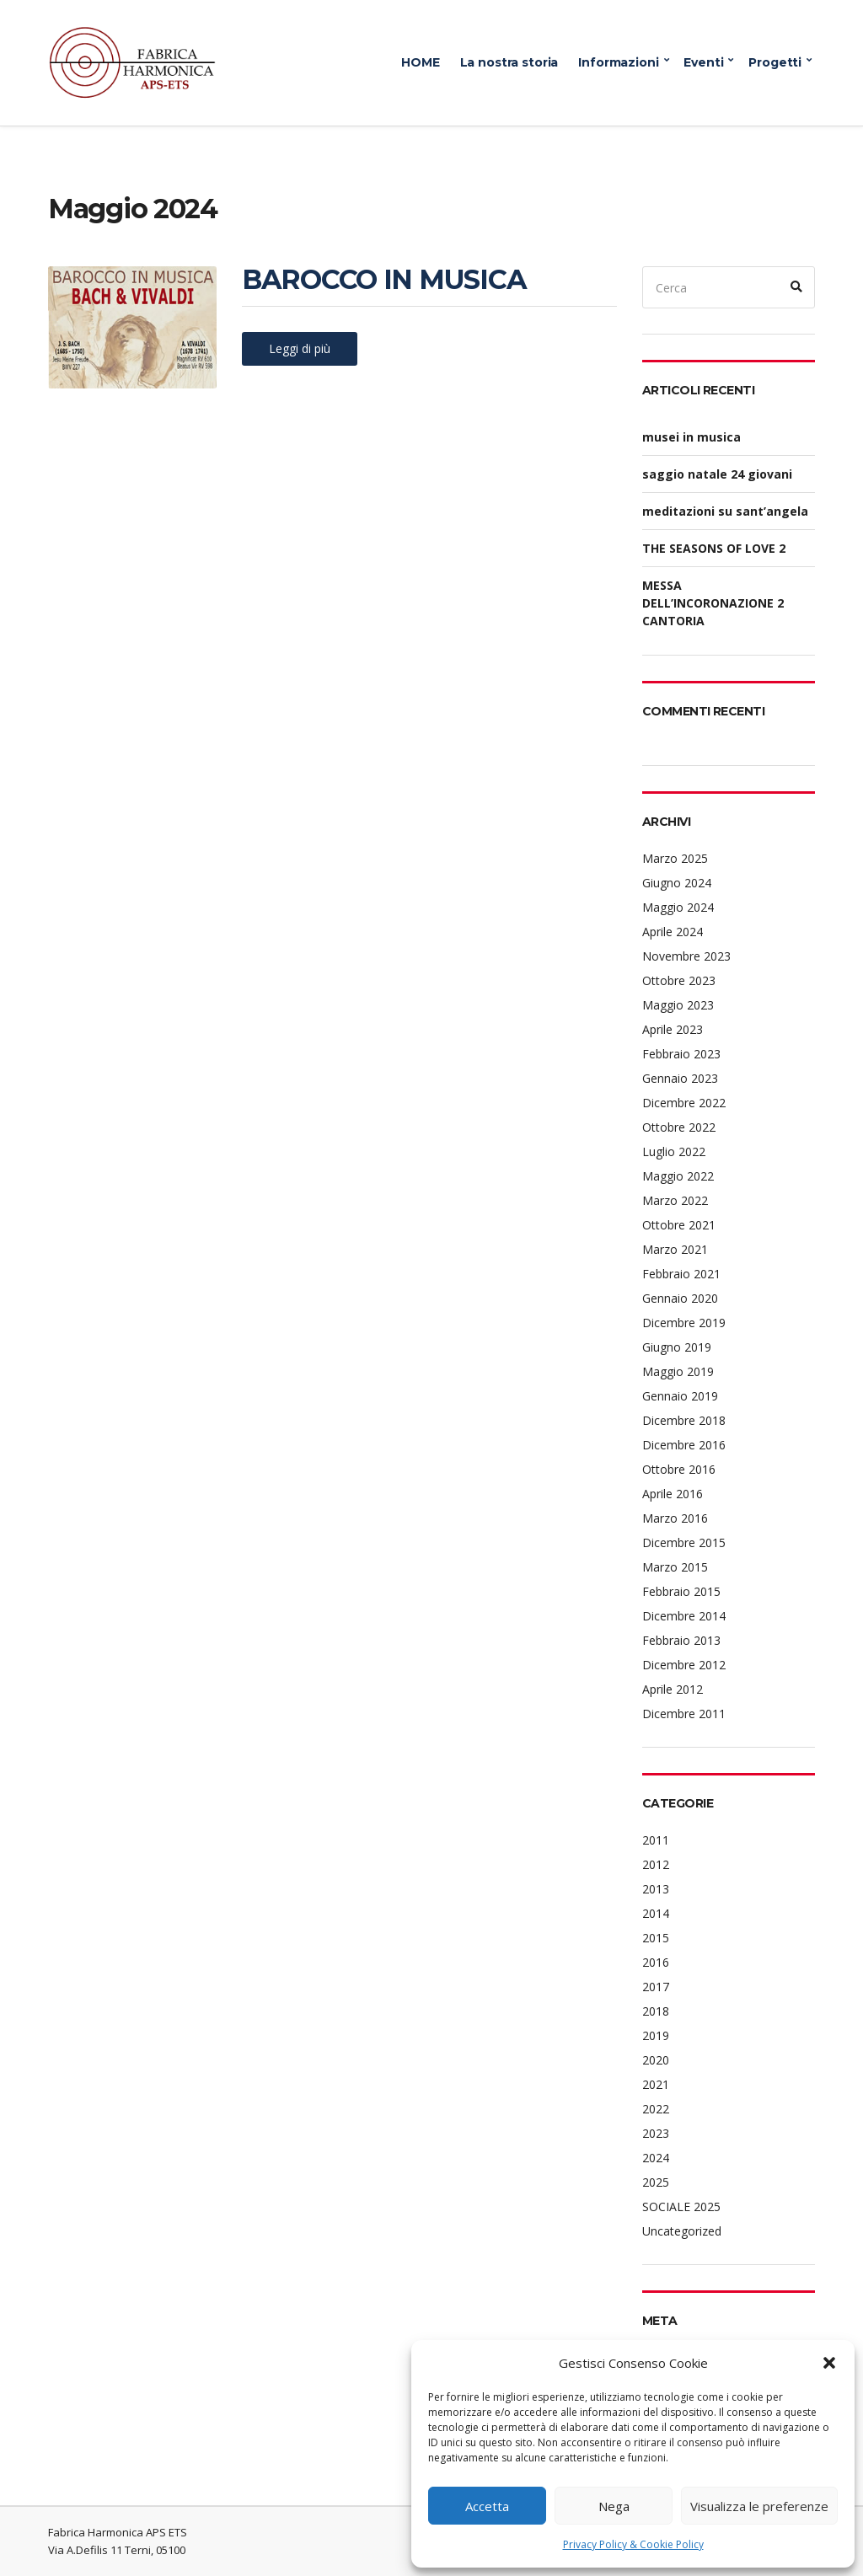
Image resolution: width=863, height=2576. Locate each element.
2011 (655, 1840)
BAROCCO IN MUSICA (384, 279)
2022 (655, 2109)
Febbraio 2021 (681, 1274)
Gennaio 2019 (680, 1396)
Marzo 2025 (675, 858)
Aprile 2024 (672, 932)
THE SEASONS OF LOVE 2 (713, 548)
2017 (655, 1987)
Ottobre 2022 (679, 1127)
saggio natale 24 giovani (717, 474)
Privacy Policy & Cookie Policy (633, 2544)
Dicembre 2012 (684, 1665)
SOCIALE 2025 (681, 2206)
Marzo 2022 (675, 1200)
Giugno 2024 (676, 883)
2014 (655, 1913)
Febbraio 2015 (681, 1591)
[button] (829, 2362)
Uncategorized (681, 2231)
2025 (655, 2182)
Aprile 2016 (672, 1494)
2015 (655, 1938)
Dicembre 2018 (684, 1420)
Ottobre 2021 (679, 1225)
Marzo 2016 (675, 1518)
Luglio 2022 (673, 1151)
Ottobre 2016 (679, 1469)
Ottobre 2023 (679, 980)
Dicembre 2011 (684, 1714)
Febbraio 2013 (681, 1640)
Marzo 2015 (675, 1567)
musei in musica (691, 437)
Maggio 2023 (678, 1005)
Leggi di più (299, 348)
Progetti (774, 62)
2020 (655, 2060)
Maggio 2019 (678, 1371)
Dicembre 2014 (684, 1616)
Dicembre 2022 (684, 1103)
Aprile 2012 (672, 1689)
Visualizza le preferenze (759, 2506)
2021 (655, 2084)
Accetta (487, 2506)
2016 (655, 1962)
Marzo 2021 (675, 1249)
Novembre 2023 (686, 956)
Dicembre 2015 (684, 1542)
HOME (420, 62)
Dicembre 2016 (684, 1445)
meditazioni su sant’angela (725, 511)
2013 (655, 1889)
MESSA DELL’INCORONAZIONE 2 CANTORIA (713, 603)
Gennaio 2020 (680, 1298)
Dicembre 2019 (684, 1323)
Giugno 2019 (676, 1347)
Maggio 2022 (678, 1176)
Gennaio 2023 (680, 1078)
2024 (655, 2158)
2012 (655, 1864)
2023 (655, 2133)
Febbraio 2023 (681, 1054)
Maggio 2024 (678, 907)
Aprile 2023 (672, 1029)
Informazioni (618, 62)
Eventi (703, 62)
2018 (655, 2011)
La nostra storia (509, 62)
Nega (614, 2506)
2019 (655, 2035)
